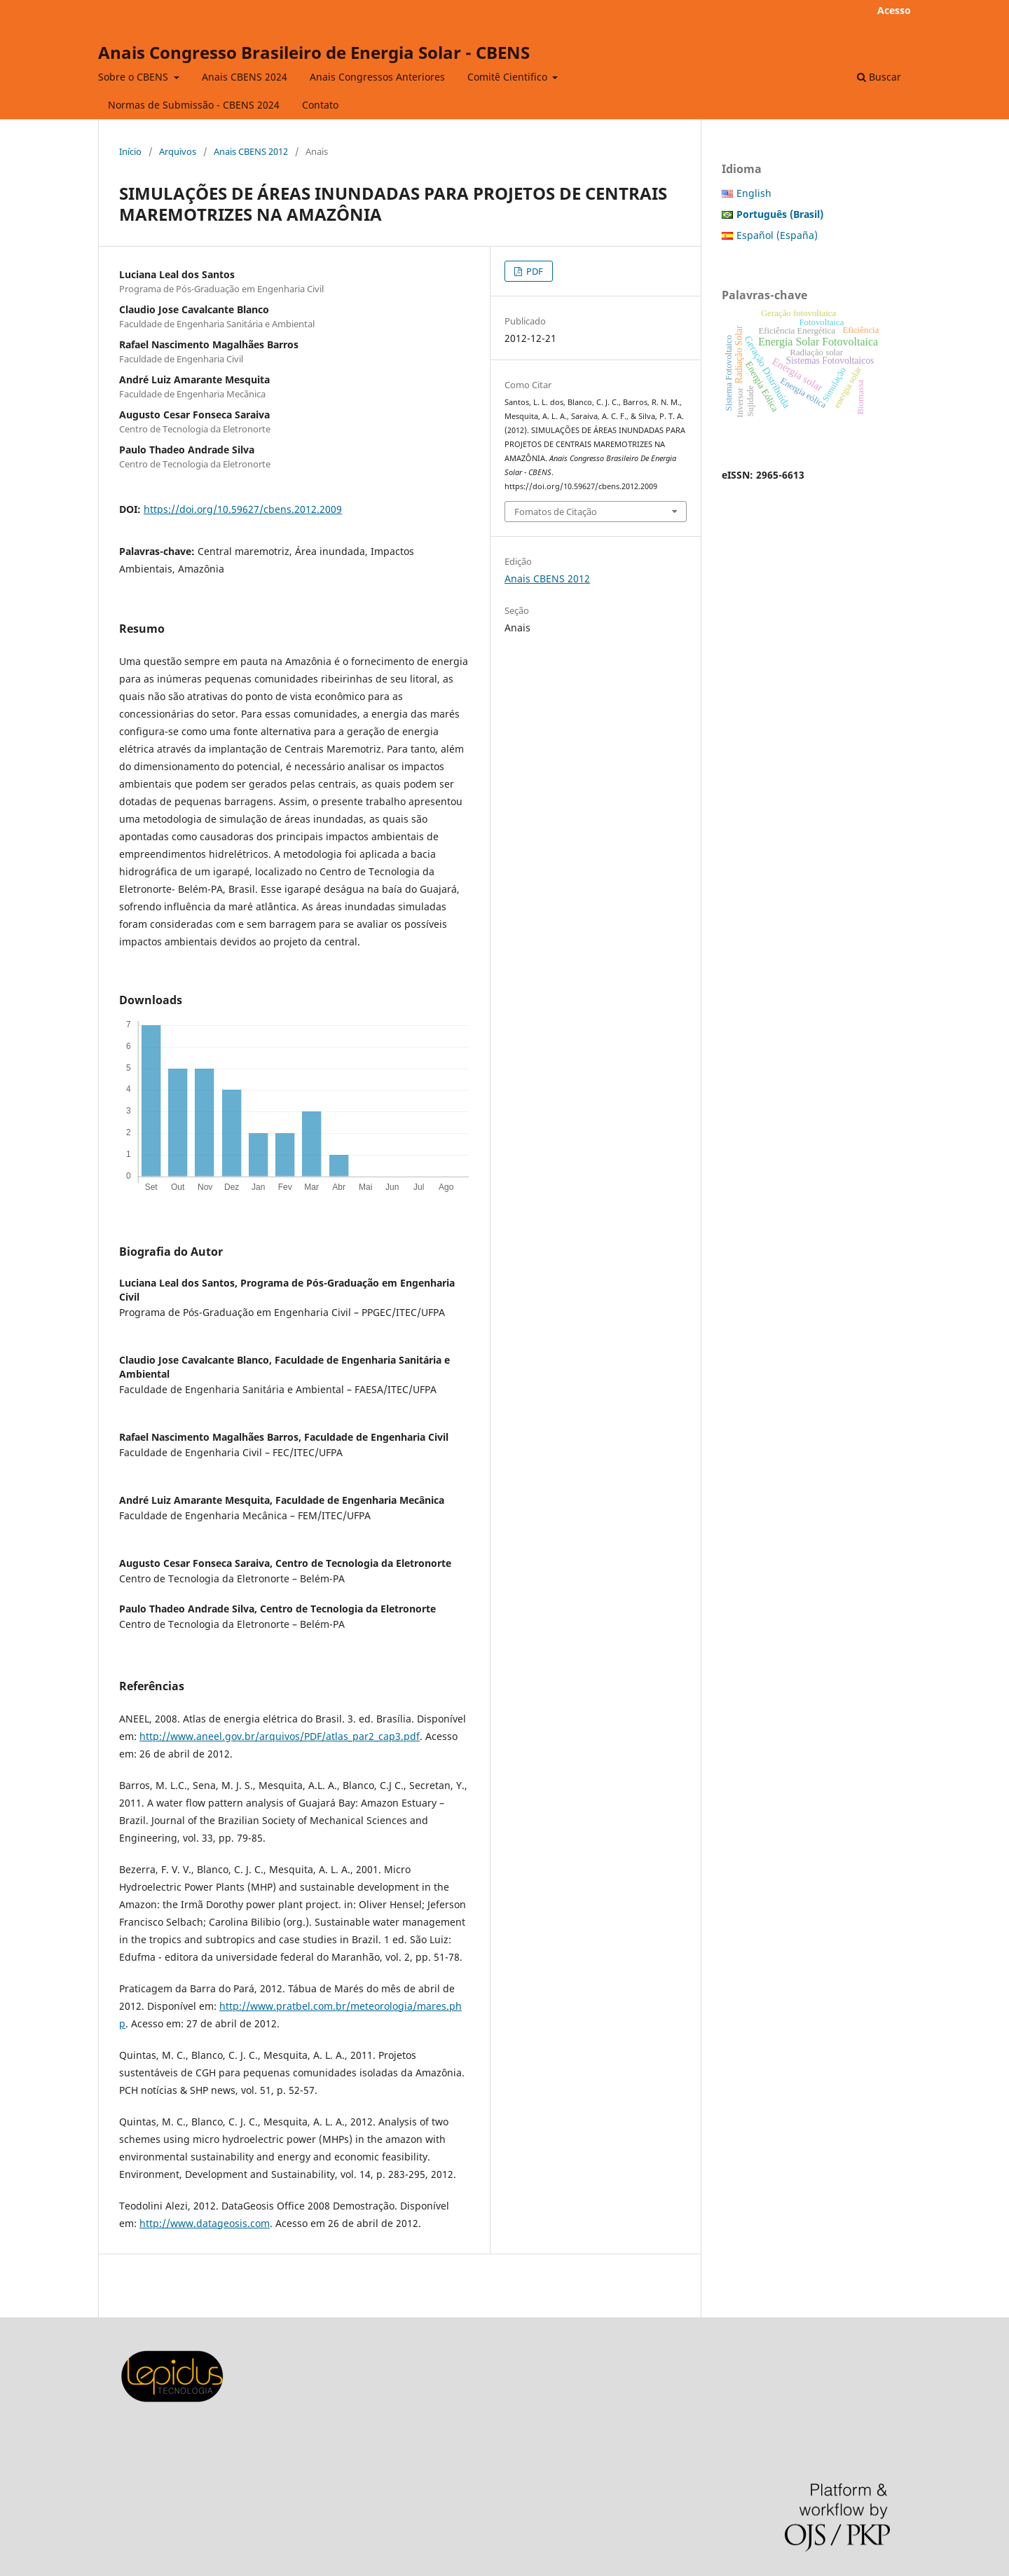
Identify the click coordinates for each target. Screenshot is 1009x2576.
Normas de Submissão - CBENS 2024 (194, 104)
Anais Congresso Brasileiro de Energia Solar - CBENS (314, 52)
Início (130, 151)
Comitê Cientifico (508, 76)
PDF (533, 271)
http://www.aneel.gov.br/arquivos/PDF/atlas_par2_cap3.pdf (279, 1736)
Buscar (879, 76)
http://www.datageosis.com (204, 2223)
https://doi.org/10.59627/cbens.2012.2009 (243, 509)
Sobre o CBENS (134, 76)
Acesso (894, 10)
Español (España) (777, 235)
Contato (320, 104)
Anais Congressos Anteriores (377, 76)
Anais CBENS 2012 (251, 151)
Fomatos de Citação (555, 511)
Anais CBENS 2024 (244, 76)
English (753, 193)
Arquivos (177, 151)
